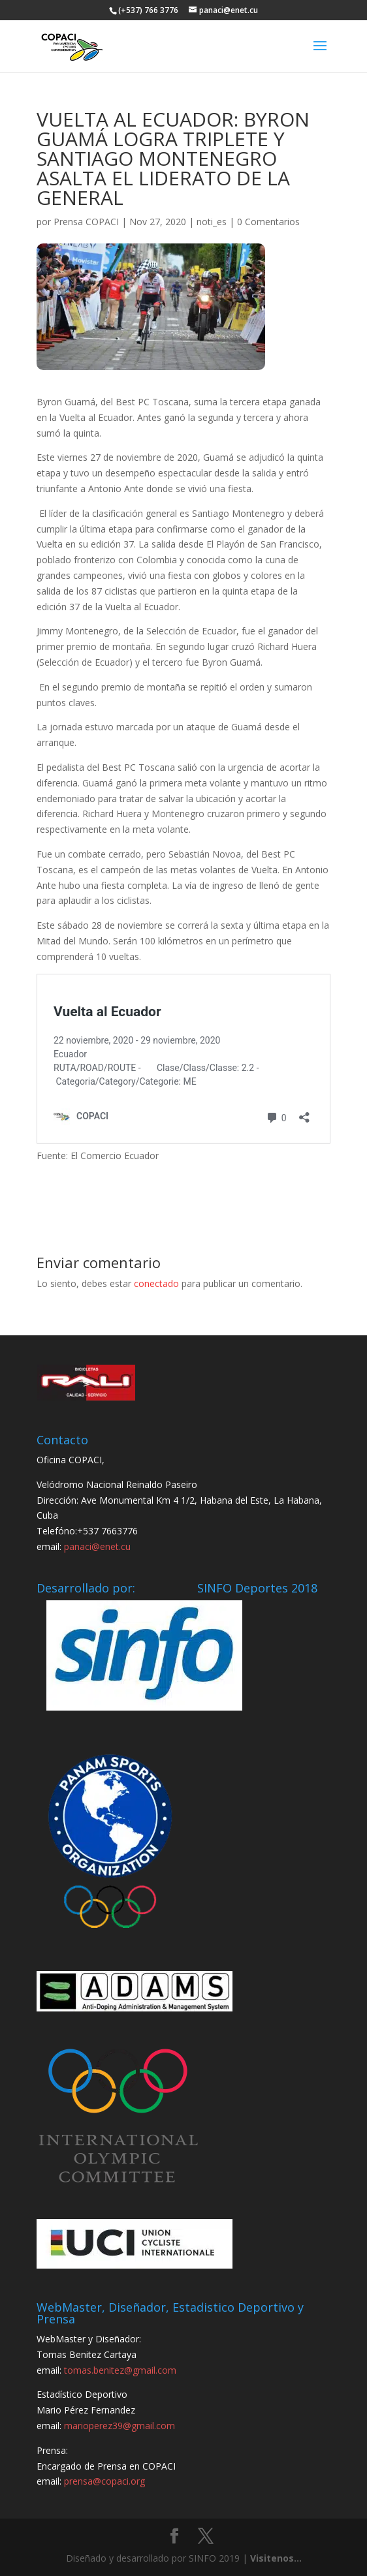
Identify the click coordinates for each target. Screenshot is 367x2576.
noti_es (212, 221)
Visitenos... (276, 2558)
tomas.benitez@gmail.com (120, 2370)
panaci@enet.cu (97, 1546)
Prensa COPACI (86, 221)
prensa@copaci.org (104, 2481)
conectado (156, 1283)
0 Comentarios (268, 221)
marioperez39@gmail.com (119, 2425)
